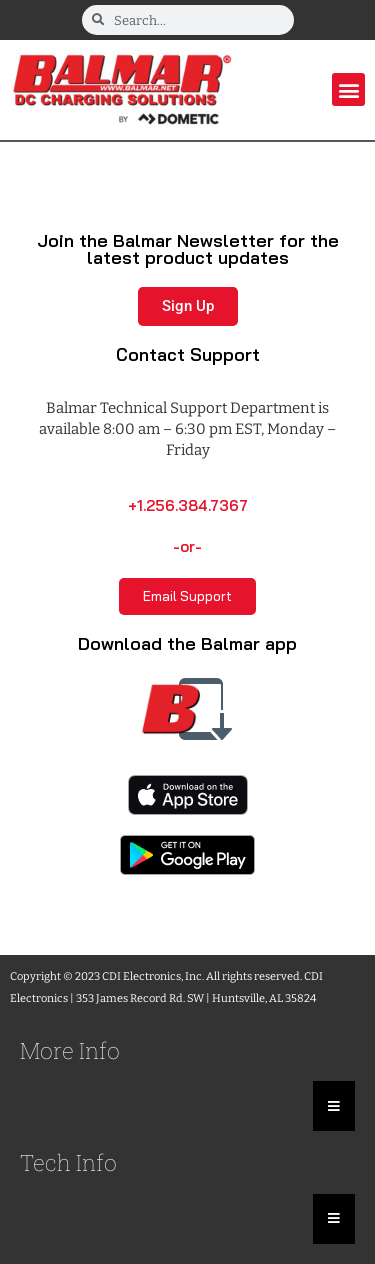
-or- (187, 546)
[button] (348, 89)
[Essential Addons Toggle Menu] (334, 1106)
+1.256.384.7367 (188, 505)
